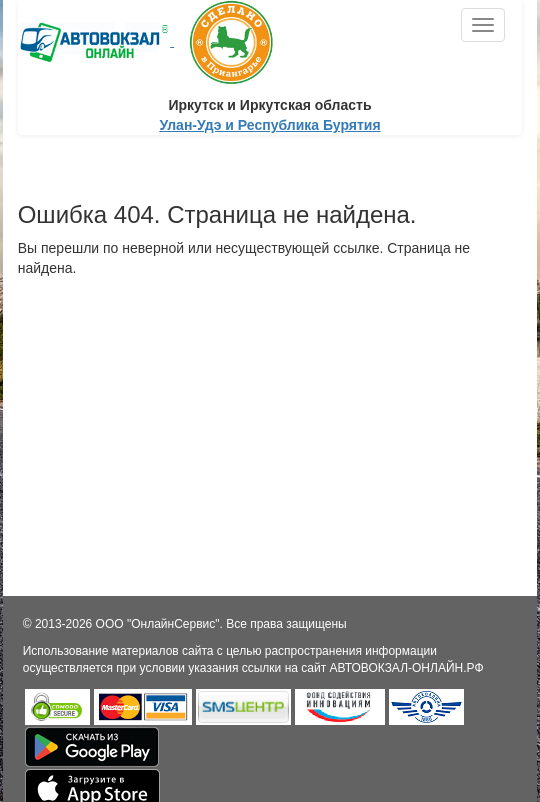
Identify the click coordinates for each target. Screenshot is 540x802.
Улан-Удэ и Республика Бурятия (269, 125)
